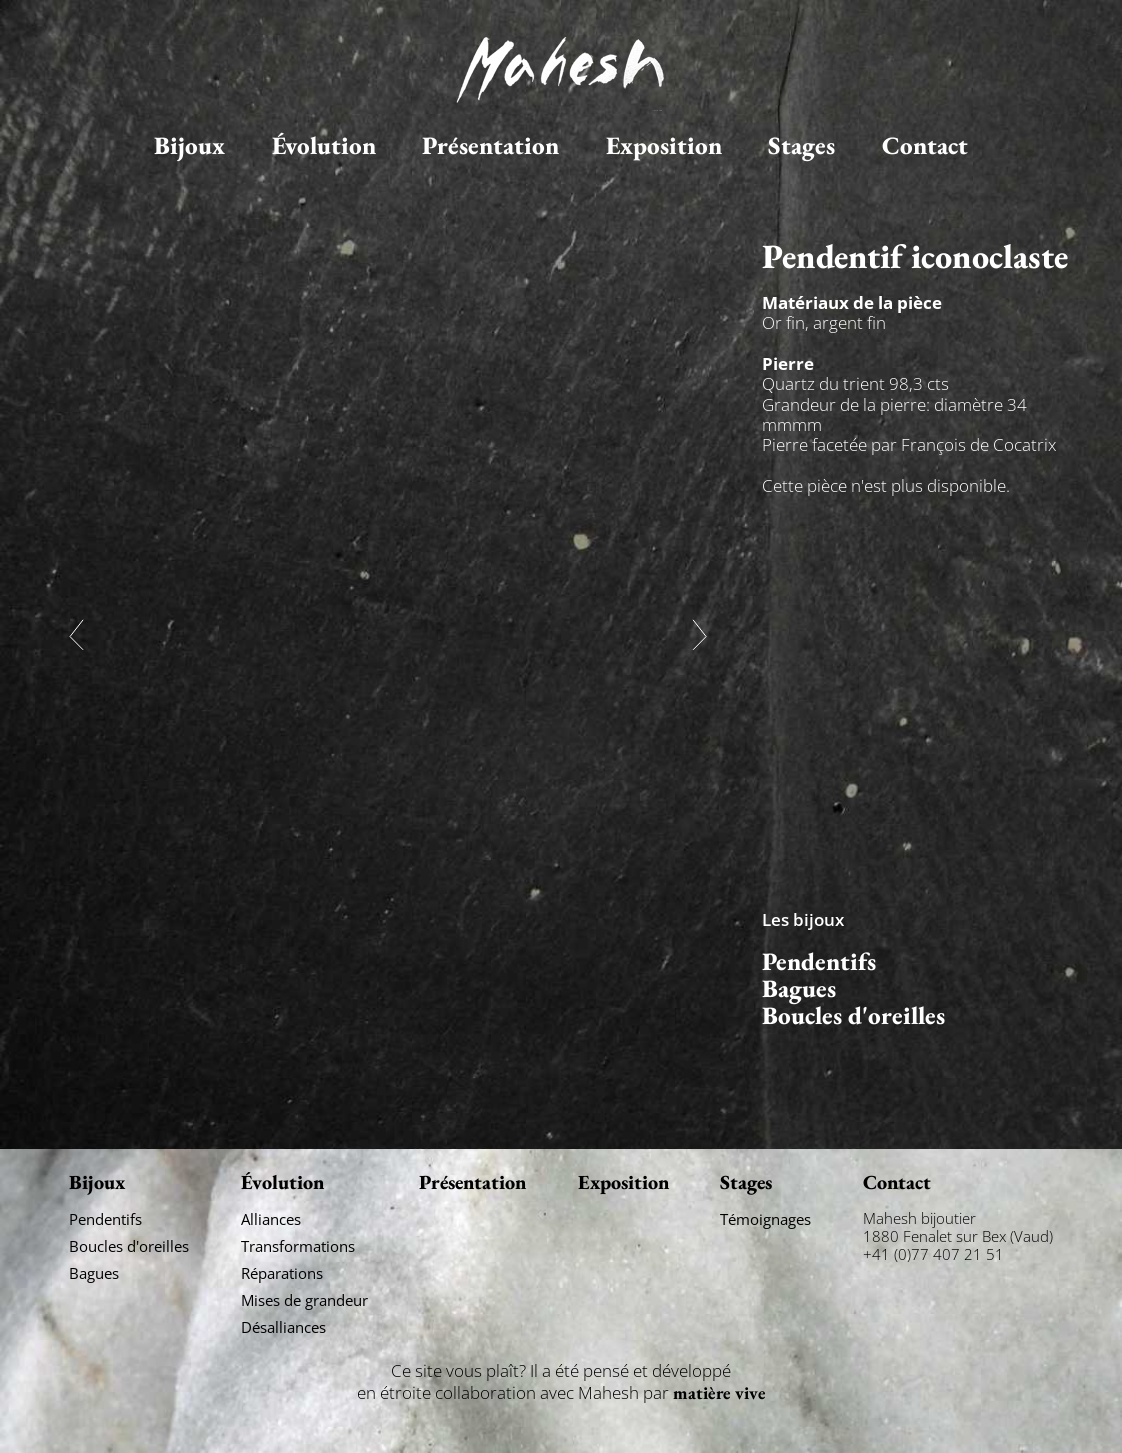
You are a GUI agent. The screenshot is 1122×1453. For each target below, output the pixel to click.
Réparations (282, 1273)
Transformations (298, 1246)
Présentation (490, 145)
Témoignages (765, 1219)
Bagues (799, 988)
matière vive (719, 1392)
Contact (925, 145)
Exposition (664, 145)
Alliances (271, 1219)
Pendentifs (819, 961)
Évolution (324, 145)
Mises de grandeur (304, 1300)
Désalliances (283, 1327)
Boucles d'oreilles (853, 1015)
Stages (801, 145)
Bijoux (189, 145)
